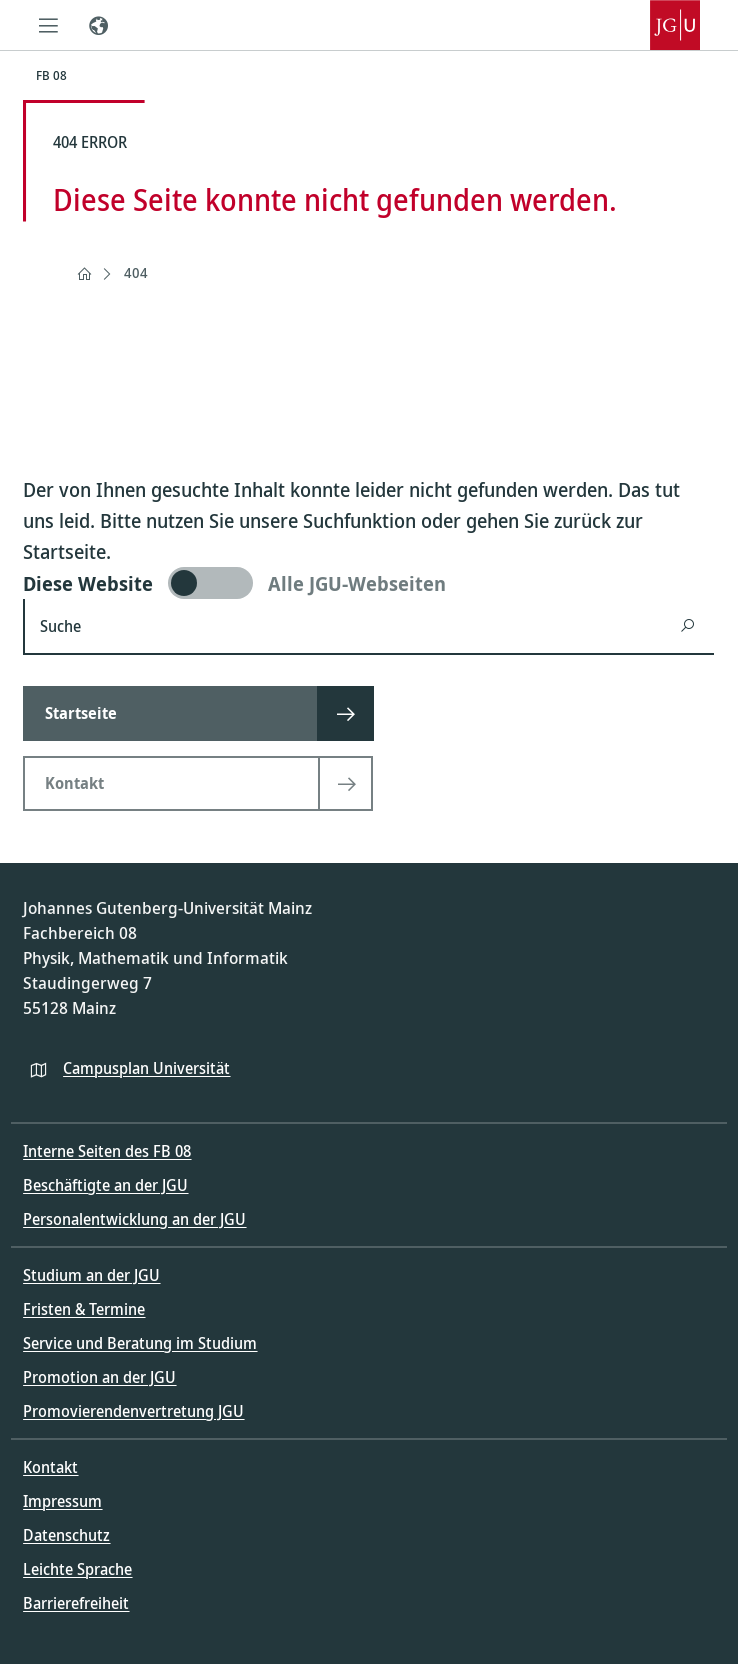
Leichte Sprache (77, 1569)
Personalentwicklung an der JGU (134, 1219)
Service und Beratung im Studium (140, 1343)
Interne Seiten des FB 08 (107, 1151)
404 (136, 272)
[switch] (368, 583)
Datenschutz (66, 1535)
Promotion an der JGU (99, 1377)
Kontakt (50, 1467)
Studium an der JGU (91, 1275)
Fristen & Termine (84, 1309)
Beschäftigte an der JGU (105, 1185)
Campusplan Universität (146, 1068)
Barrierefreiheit (76, 1603)
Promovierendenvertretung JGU (133, 1411)
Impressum (62, 1501)
